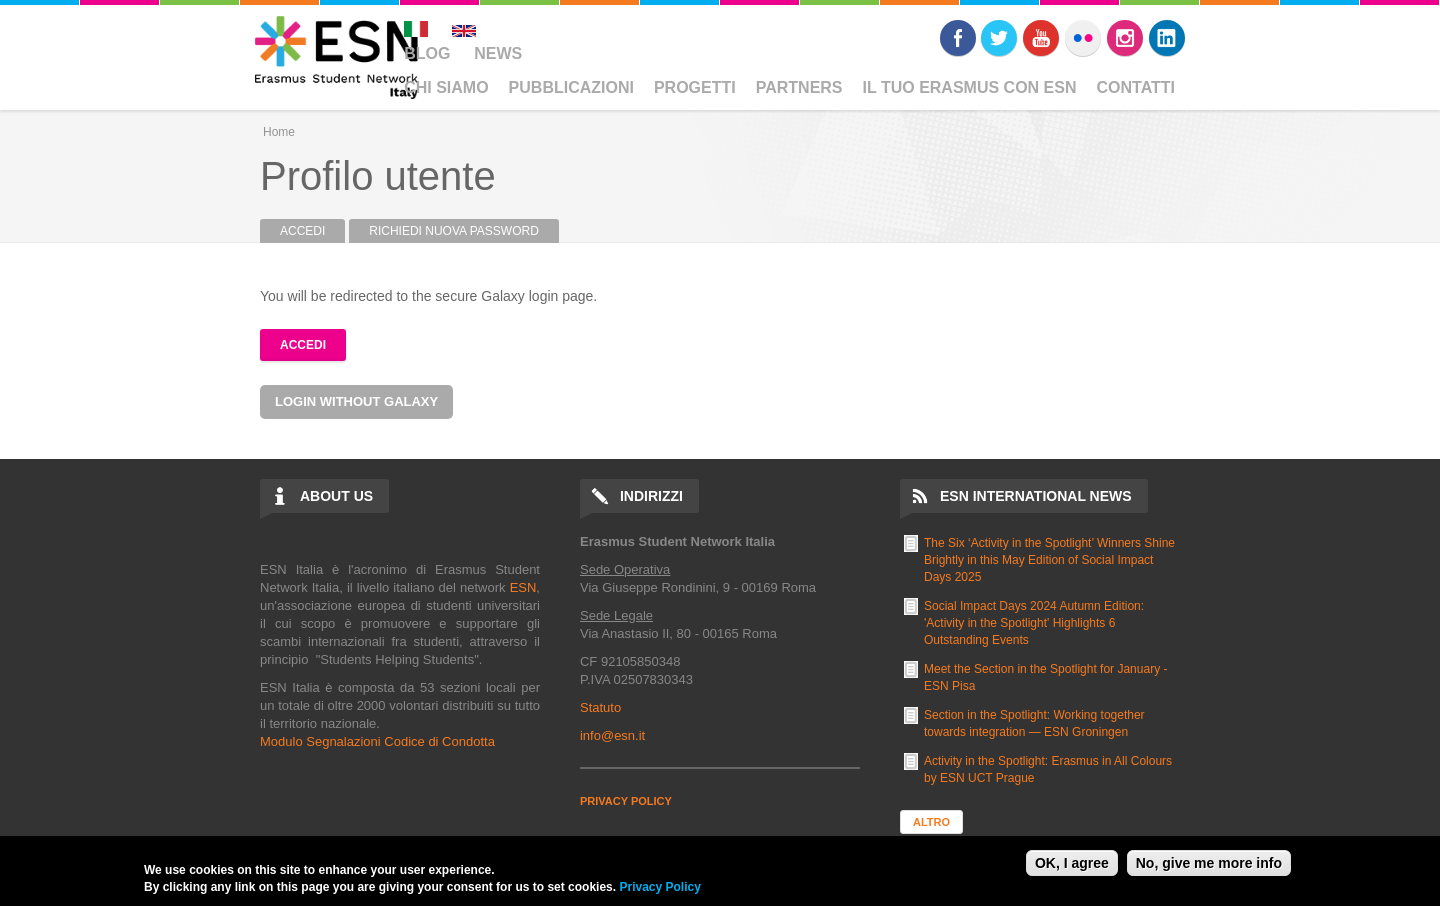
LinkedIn (1167, 38)
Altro (931, 822)
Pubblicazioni (571, 87)
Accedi (312, 231)
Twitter (999, 38)
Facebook (958, 38)
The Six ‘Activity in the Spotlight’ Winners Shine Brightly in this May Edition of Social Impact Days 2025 (1049, 560)
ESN (523, 587)
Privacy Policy (659, 887)
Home (279, 132)
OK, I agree (1072, 863)
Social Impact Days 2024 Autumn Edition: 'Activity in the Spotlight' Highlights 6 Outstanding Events (1034, 623)
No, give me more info (1209, 863)
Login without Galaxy (356, 401)
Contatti (1136, 87)
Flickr (1083, 38)
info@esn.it (612, 735)
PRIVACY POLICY (626, 801)
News (498, 53)
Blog (427, 53)
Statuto (600, 707)
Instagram (1125, 38)
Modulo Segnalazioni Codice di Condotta (377, 741)
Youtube (1041, 38)
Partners (799, 87)
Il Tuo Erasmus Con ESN (970, 87)
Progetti (695, 87)
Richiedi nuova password (454, 231)
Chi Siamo (446, 87)
